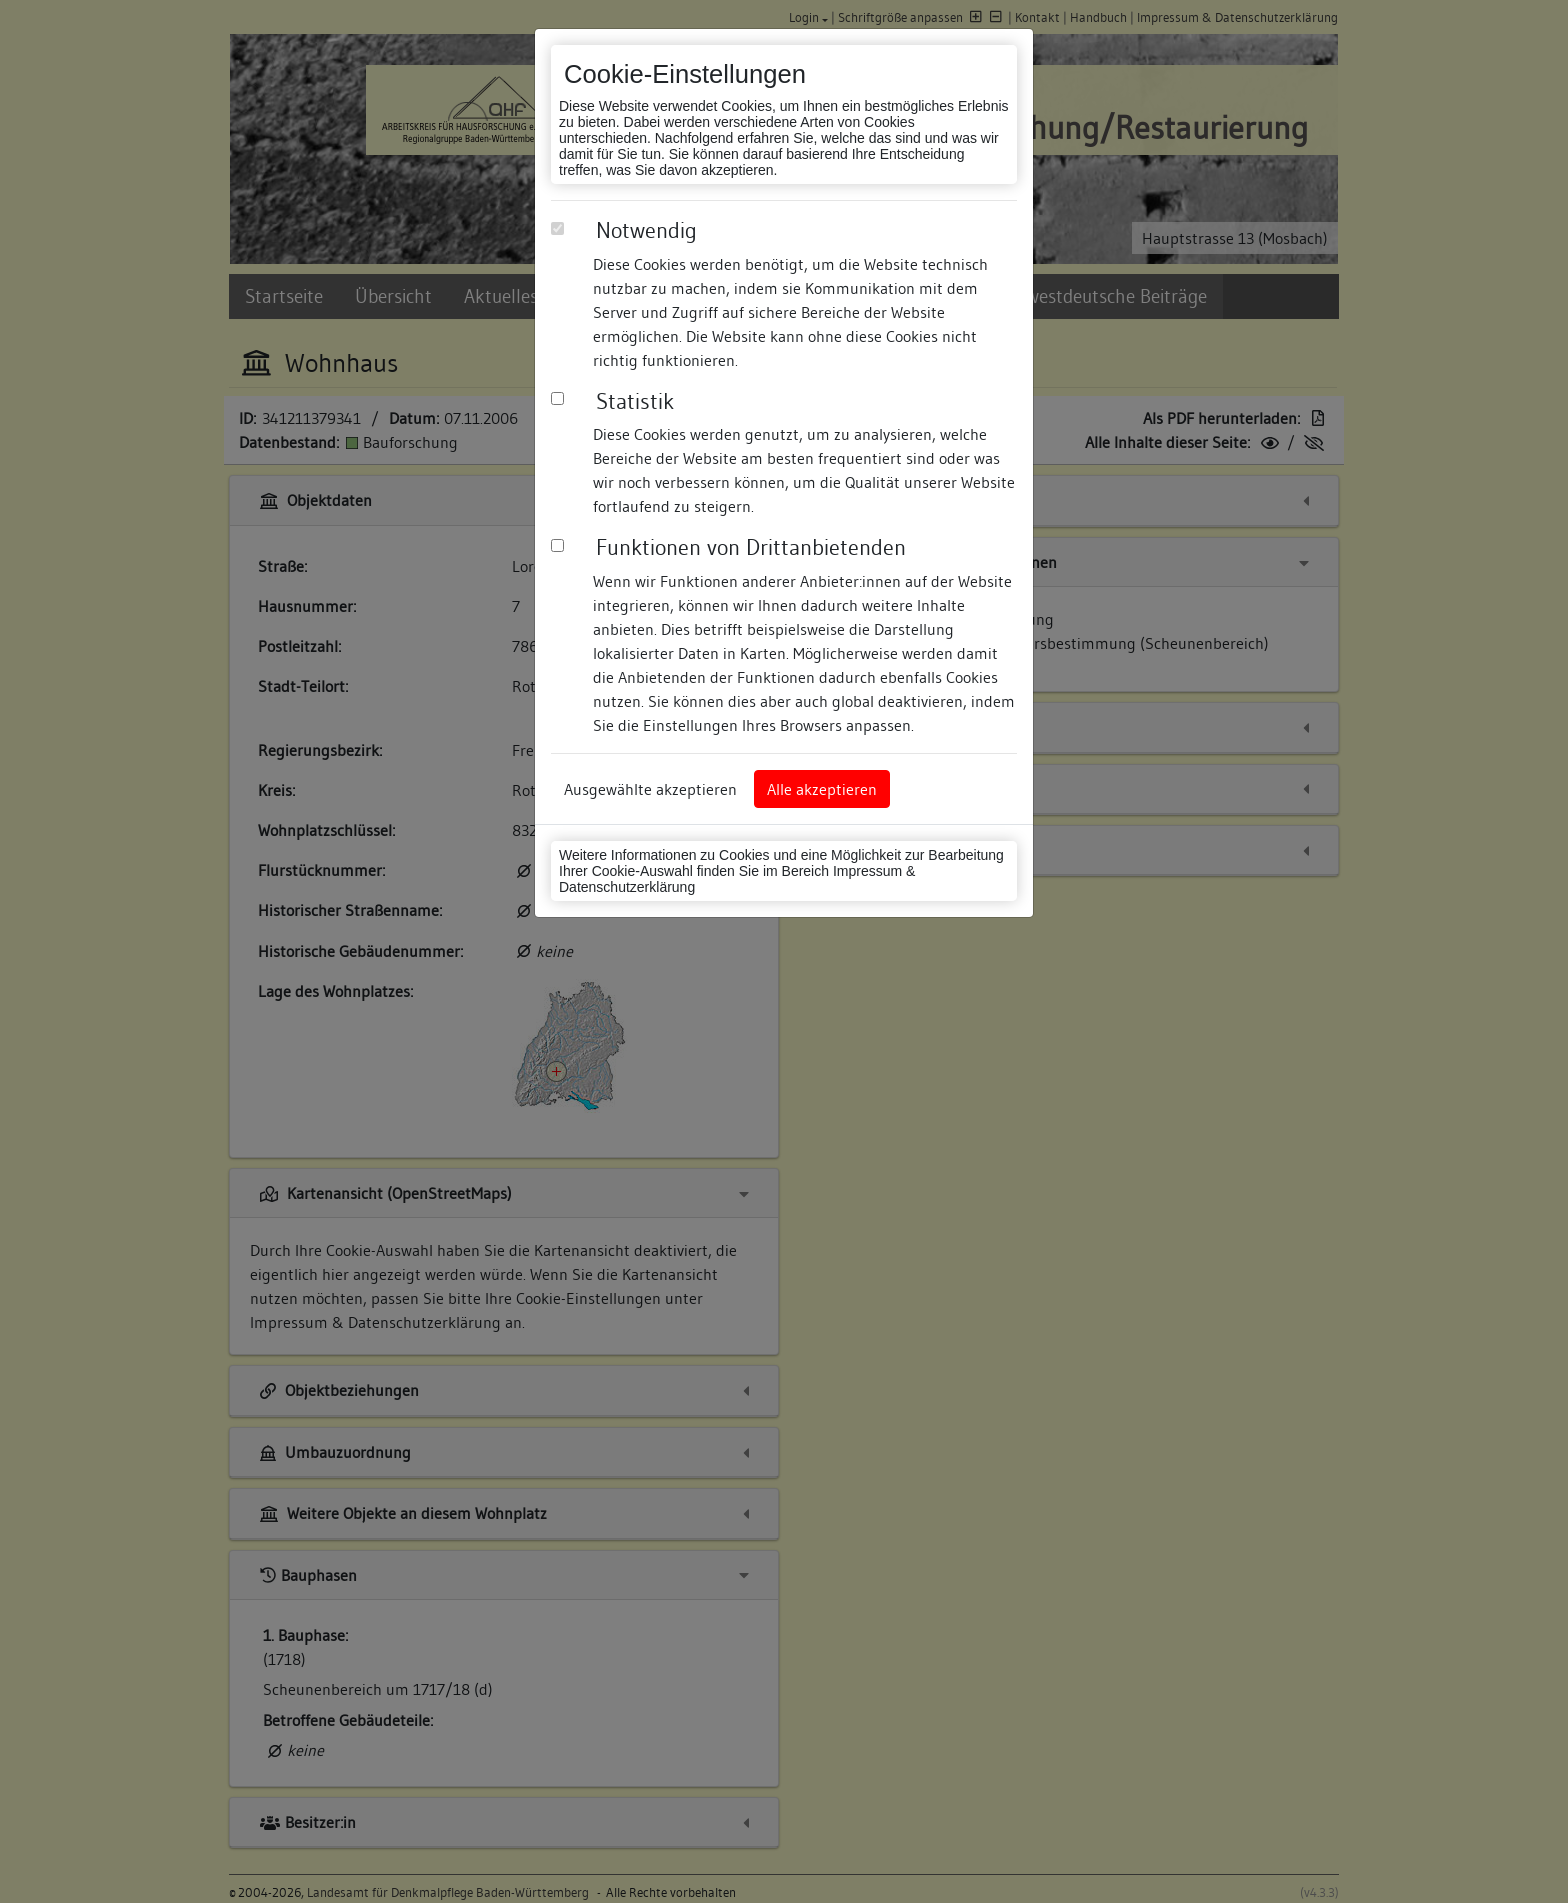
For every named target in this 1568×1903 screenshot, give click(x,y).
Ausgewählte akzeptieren (650, 789)
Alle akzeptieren (822, 789)
